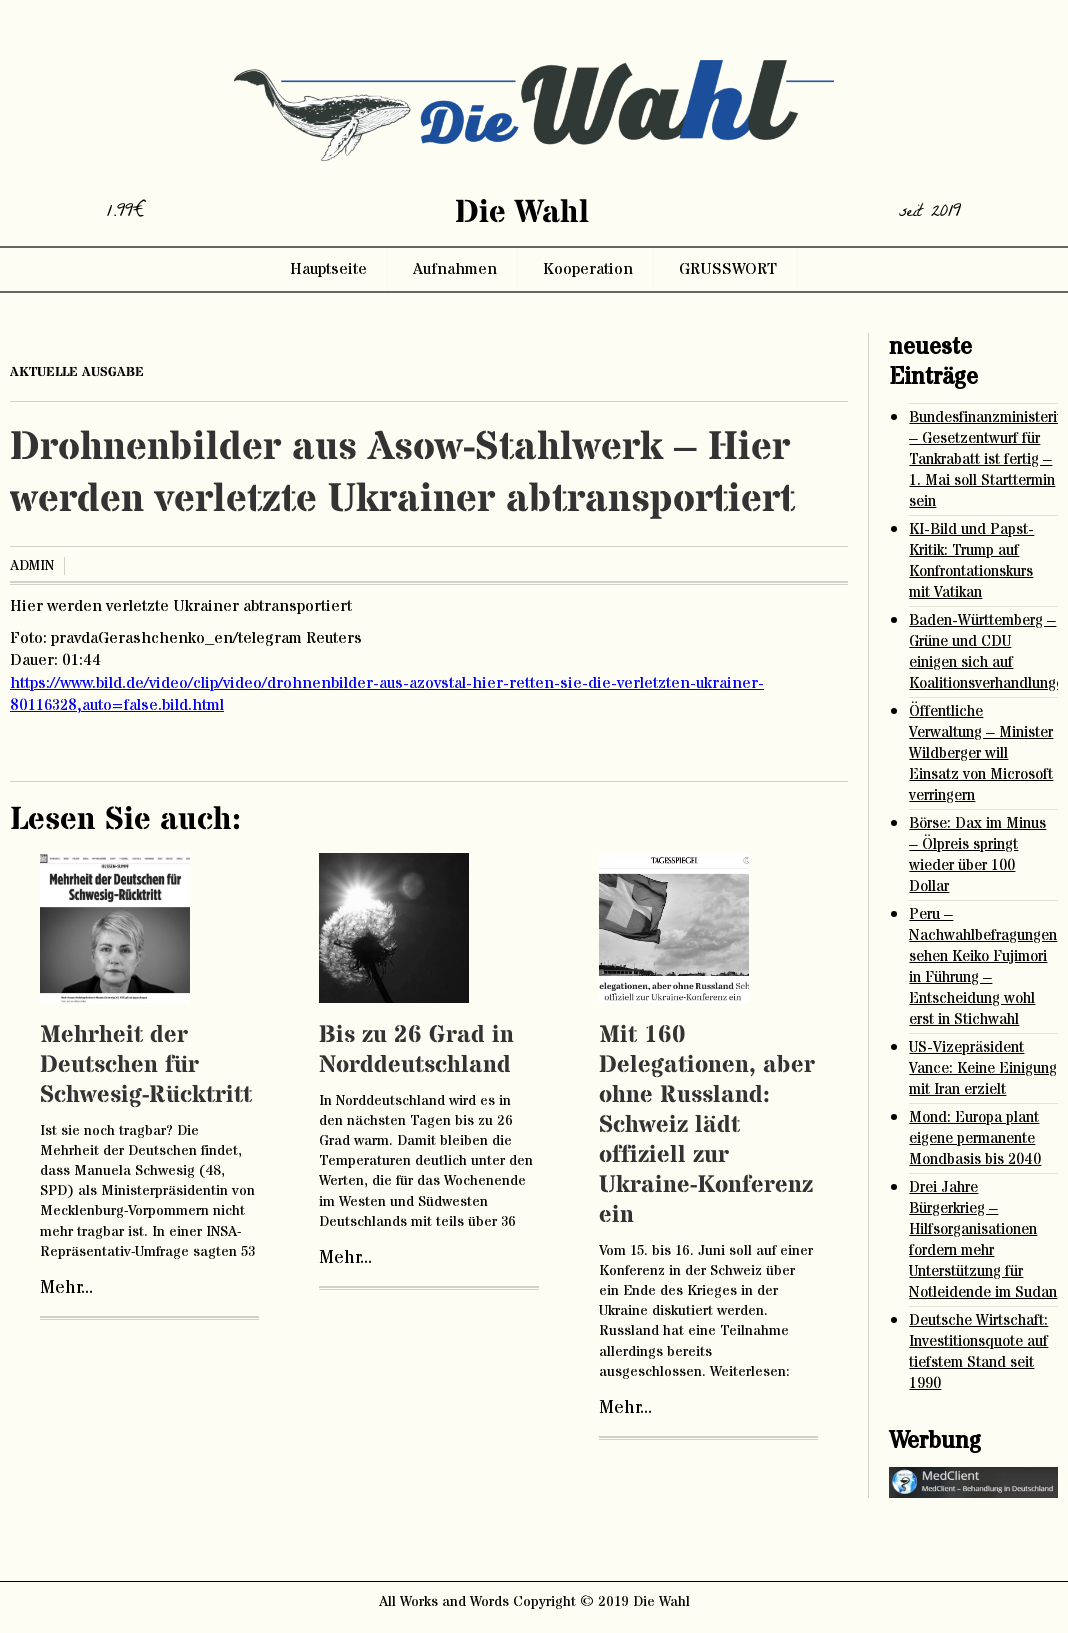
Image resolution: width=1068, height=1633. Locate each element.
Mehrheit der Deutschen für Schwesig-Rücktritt (146, 1065)
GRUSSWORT (728, 269)
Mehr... (66, 1288)
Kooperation (588, 269)
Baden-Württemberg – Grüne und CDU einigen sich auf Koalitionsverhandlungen (983, 652)
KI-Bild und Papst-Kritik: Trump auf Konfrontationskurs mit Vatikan (971, 561)
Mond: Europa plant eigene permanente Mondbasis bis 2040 (975, 1138)
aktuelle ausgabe (77, 372)
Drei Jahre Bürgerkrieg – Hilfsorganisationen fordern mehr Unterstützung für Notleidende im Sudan (983, 1240)
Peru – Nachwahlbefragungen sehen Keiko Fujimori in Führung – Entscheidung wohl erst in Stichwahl (983, 967)
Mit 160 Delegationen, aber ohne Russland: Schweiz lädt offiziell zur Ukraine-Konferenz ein (707, 1125)
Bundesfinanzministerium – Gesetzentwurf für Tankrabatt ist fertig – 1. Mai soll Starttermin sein (983, 459)
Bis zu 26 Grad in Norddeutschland (416, 1050)
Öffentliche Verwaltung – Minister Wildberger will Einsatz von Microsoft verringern (981, 753)
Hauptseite (328, 269)
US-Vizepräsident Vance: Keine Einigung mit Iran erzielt (983, 1068)
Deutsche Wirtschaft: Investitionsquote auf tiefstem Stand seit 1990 (978, 1352)
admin (32, 566)
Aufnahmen (455, 269)
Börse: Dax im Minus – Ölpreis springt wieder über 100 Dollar (977, 855)
